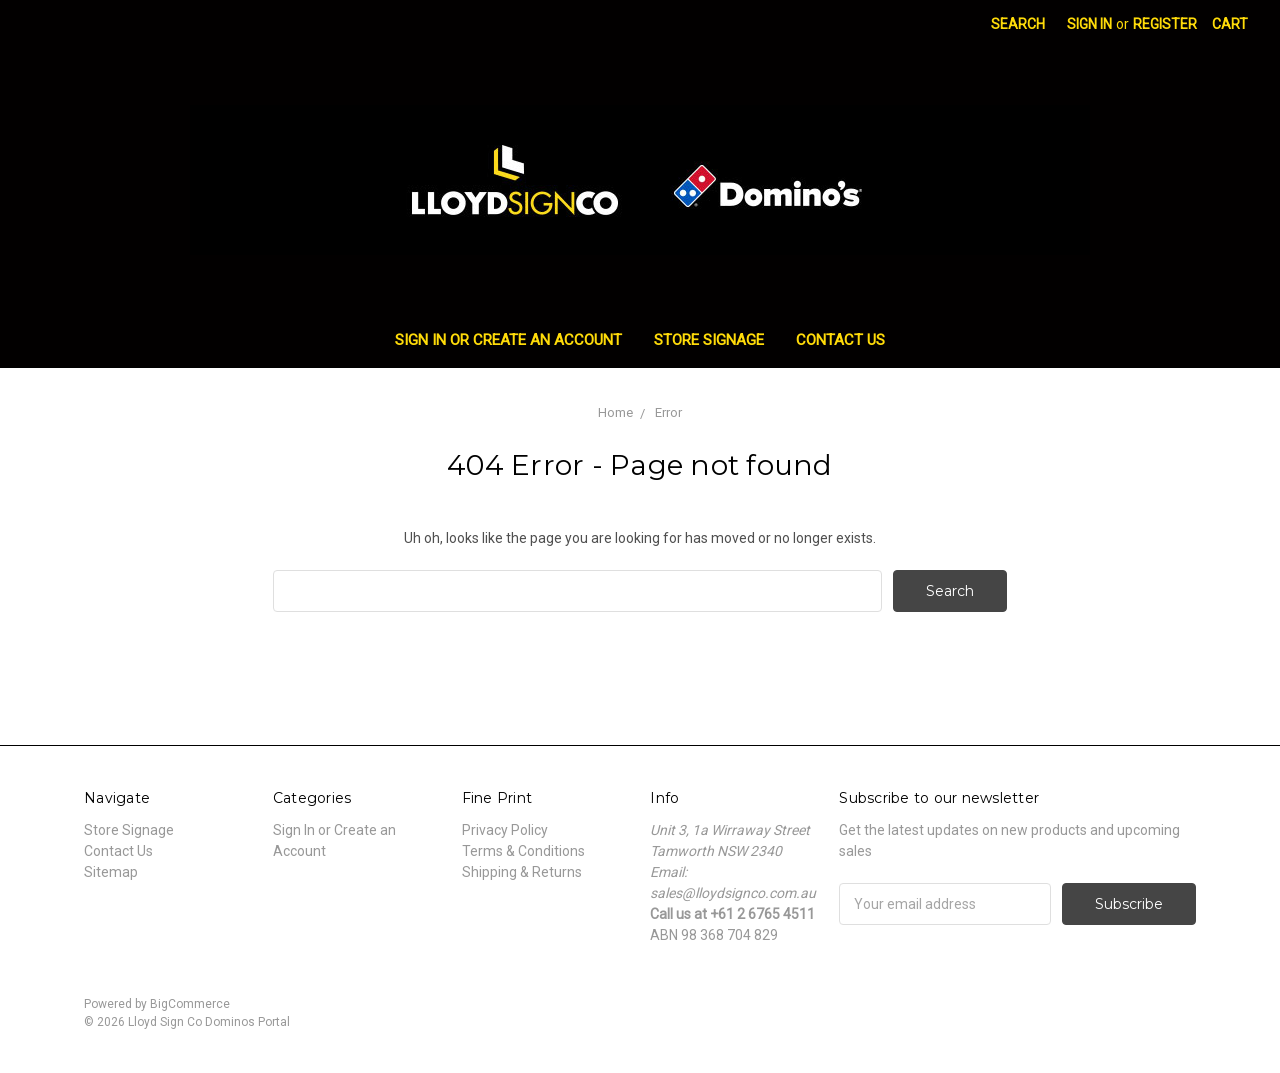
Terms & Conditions (523, 851)
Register (1165, 24)
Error (668, 412)
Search (1018, 24)
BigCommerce (190, 1004)
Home (615, 412)
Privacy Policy (505, 830)
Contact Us (840, 340)
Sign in (1089, 24)
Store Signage (709, 340)
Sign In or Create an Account (508, 340)
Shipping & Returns (522, 872)
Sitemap (111, 872)
